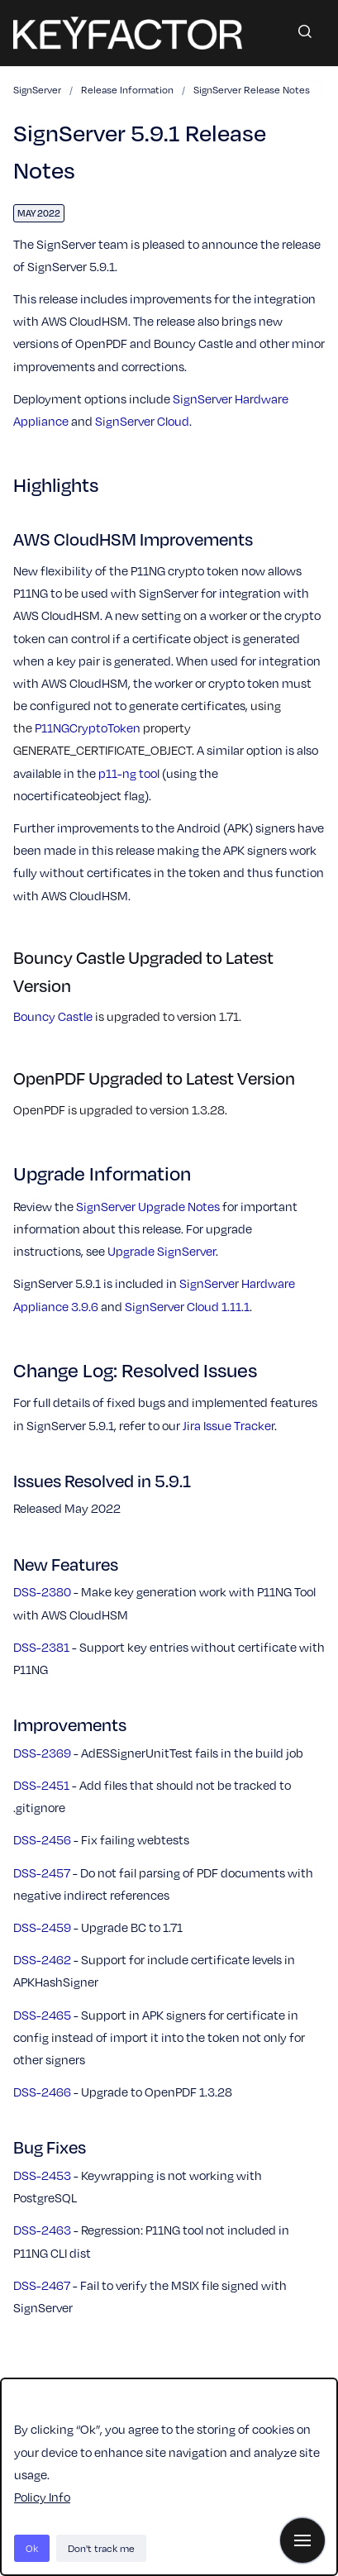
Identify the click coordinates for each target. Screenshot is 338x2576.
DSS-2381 (41, 1647)
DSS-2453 (42, 2175)
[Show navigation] (302, 2540)
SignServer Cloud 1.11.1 (187, 1306)
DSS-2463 (42, 2229)
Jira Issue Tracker (228, 1425)
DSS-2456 (42, 1839)
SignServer (37, 89)
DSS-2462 (42, 1959)
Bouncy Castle (53, 1016)
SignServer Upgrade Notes (148, 1206)
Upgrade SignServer (161, 1251)
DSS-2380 (42, 1591)
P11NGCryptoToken (87, 727)
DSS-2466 (42, 2091)
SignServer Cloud (142, 421)
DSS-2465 (42, 2014)
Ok (32, 2548)
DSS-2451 (41, 1785)
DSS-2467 (41, 2285)
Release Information (127, 89)
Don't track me (101, 2548)
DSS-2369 (42, 1752)
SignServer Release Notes (251, 89)
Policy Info (42, 2496)
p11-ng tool (128, 773)
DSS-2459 (42, 1927)
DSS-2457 (41, 1872)
